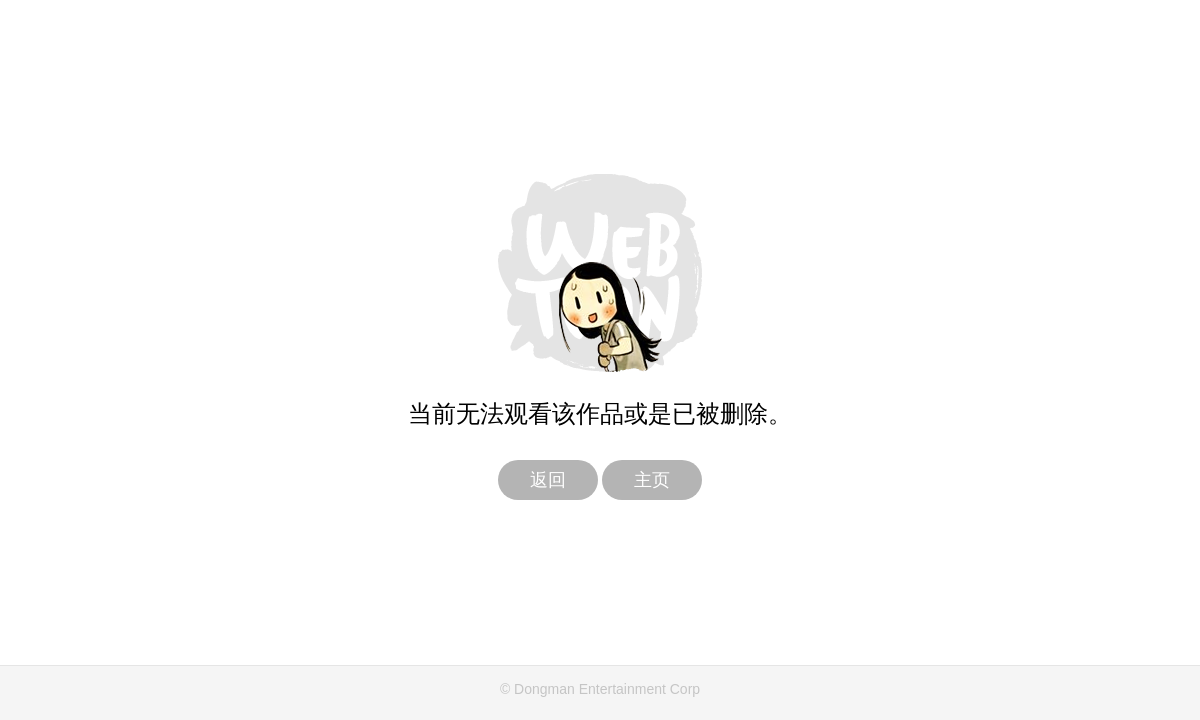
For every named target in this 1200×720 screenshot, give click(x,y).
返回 (548, 480)
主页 (652, 480)
